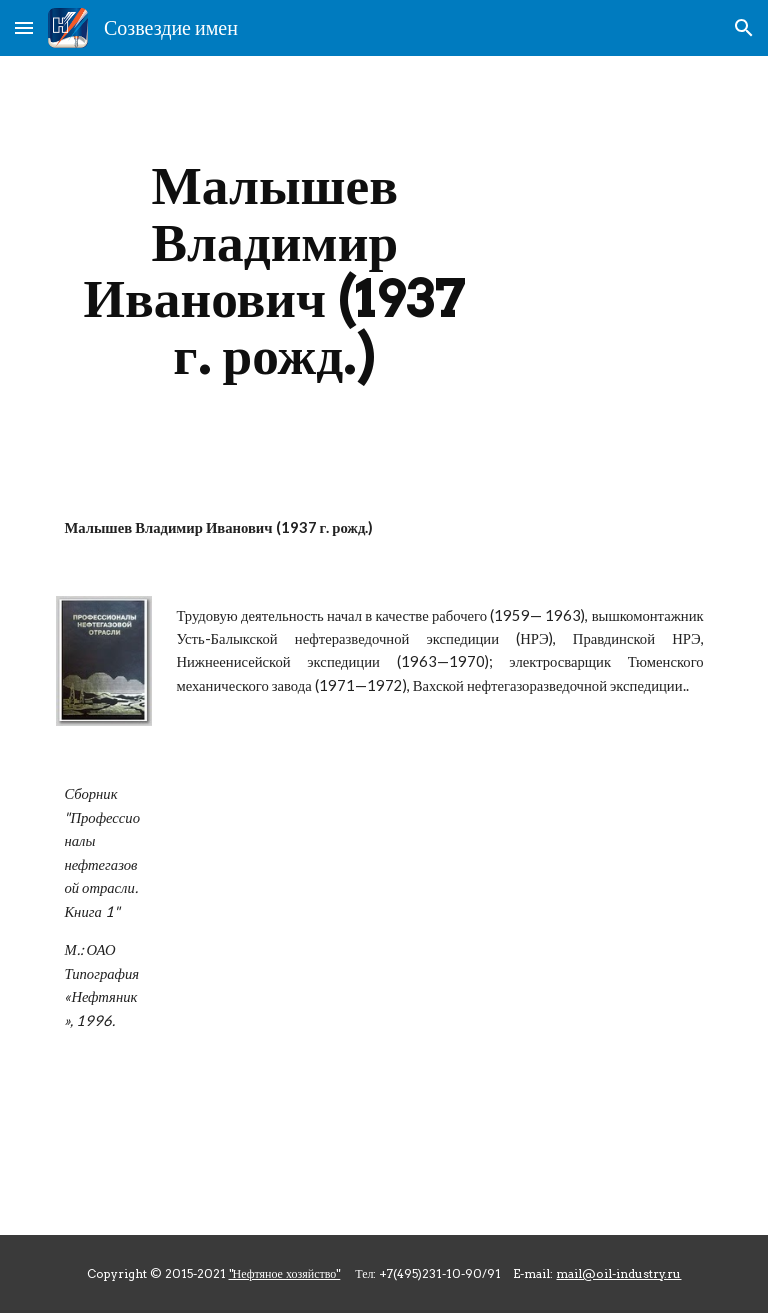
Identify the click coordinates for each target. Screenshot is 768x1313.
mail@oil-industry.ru (618, 1273)
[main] (274, 270)
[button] (24, 27)
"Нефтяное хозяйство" (285, 1273)
